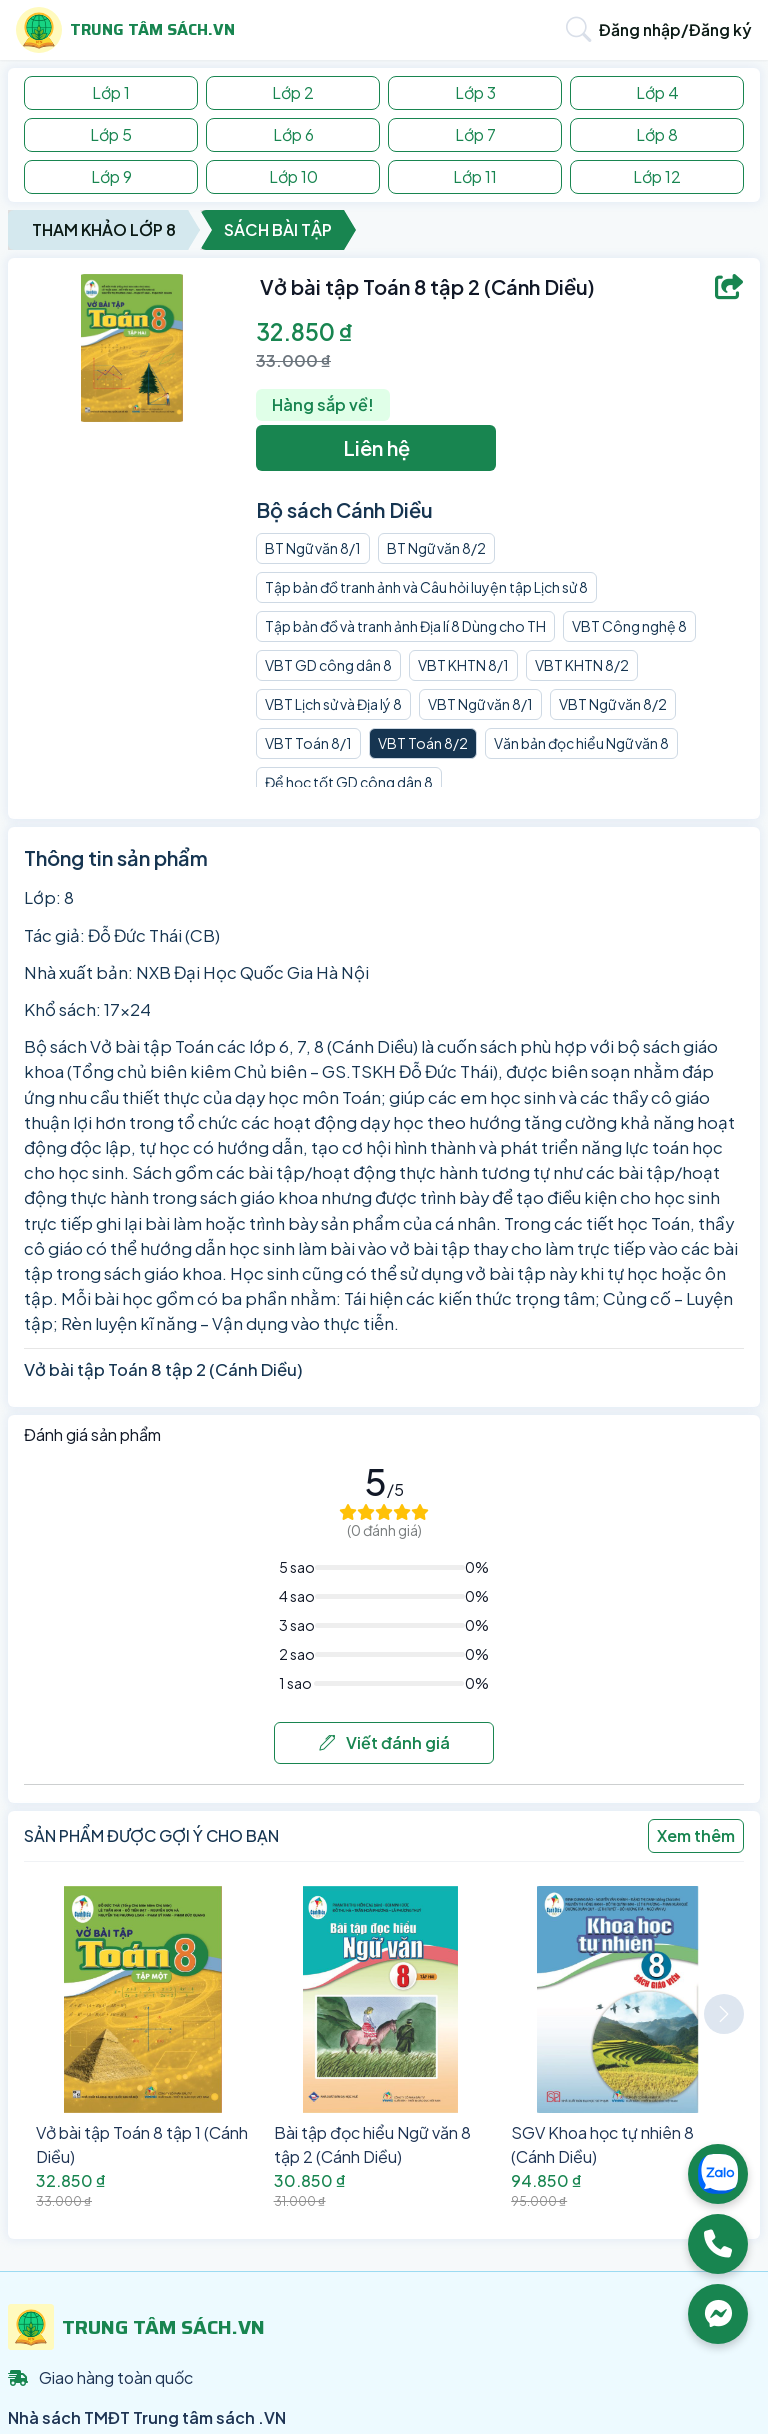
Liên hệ (376, 447)
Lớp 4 (657, 92)
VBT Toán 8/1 (308, 743)
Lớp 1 (111, 92)
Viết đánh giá (384, 1742)
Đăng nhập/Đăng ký (675, 29)
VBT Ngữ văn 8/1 (480, 704)
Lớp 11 (475, 176)
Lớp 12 (657, 176)
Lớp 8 (657, 134)
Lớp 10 (293, 176)
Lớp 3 (475, 92)
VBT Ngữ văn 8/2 (613, 704)
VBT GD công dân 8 (328, 665)
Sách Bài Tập (278, 229)
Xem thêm (696, 1835)
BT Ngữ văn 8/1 (313, 548)
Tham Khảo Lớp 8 (104, 229)
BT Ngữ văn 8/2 (436, 548)
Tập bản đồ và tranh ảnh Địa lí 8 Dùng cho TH (405, 626)
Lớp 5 (111, 134)
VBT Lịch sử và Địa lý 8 (333, 704)
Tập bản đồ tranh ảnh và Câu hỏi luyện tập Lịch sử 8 (426, 587)
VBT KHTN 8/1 (463, 665)
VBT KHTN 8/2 (582, 665)
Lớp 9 (111, 176)
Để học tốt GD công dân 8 (349, 782)
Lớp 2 (293, 92)
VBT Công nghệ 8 (629, 626)
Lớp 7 (475, 134)
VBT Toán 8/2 (423, 743)
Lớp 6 (293, 134)
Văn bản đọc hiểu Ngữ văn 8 (581, 743)
